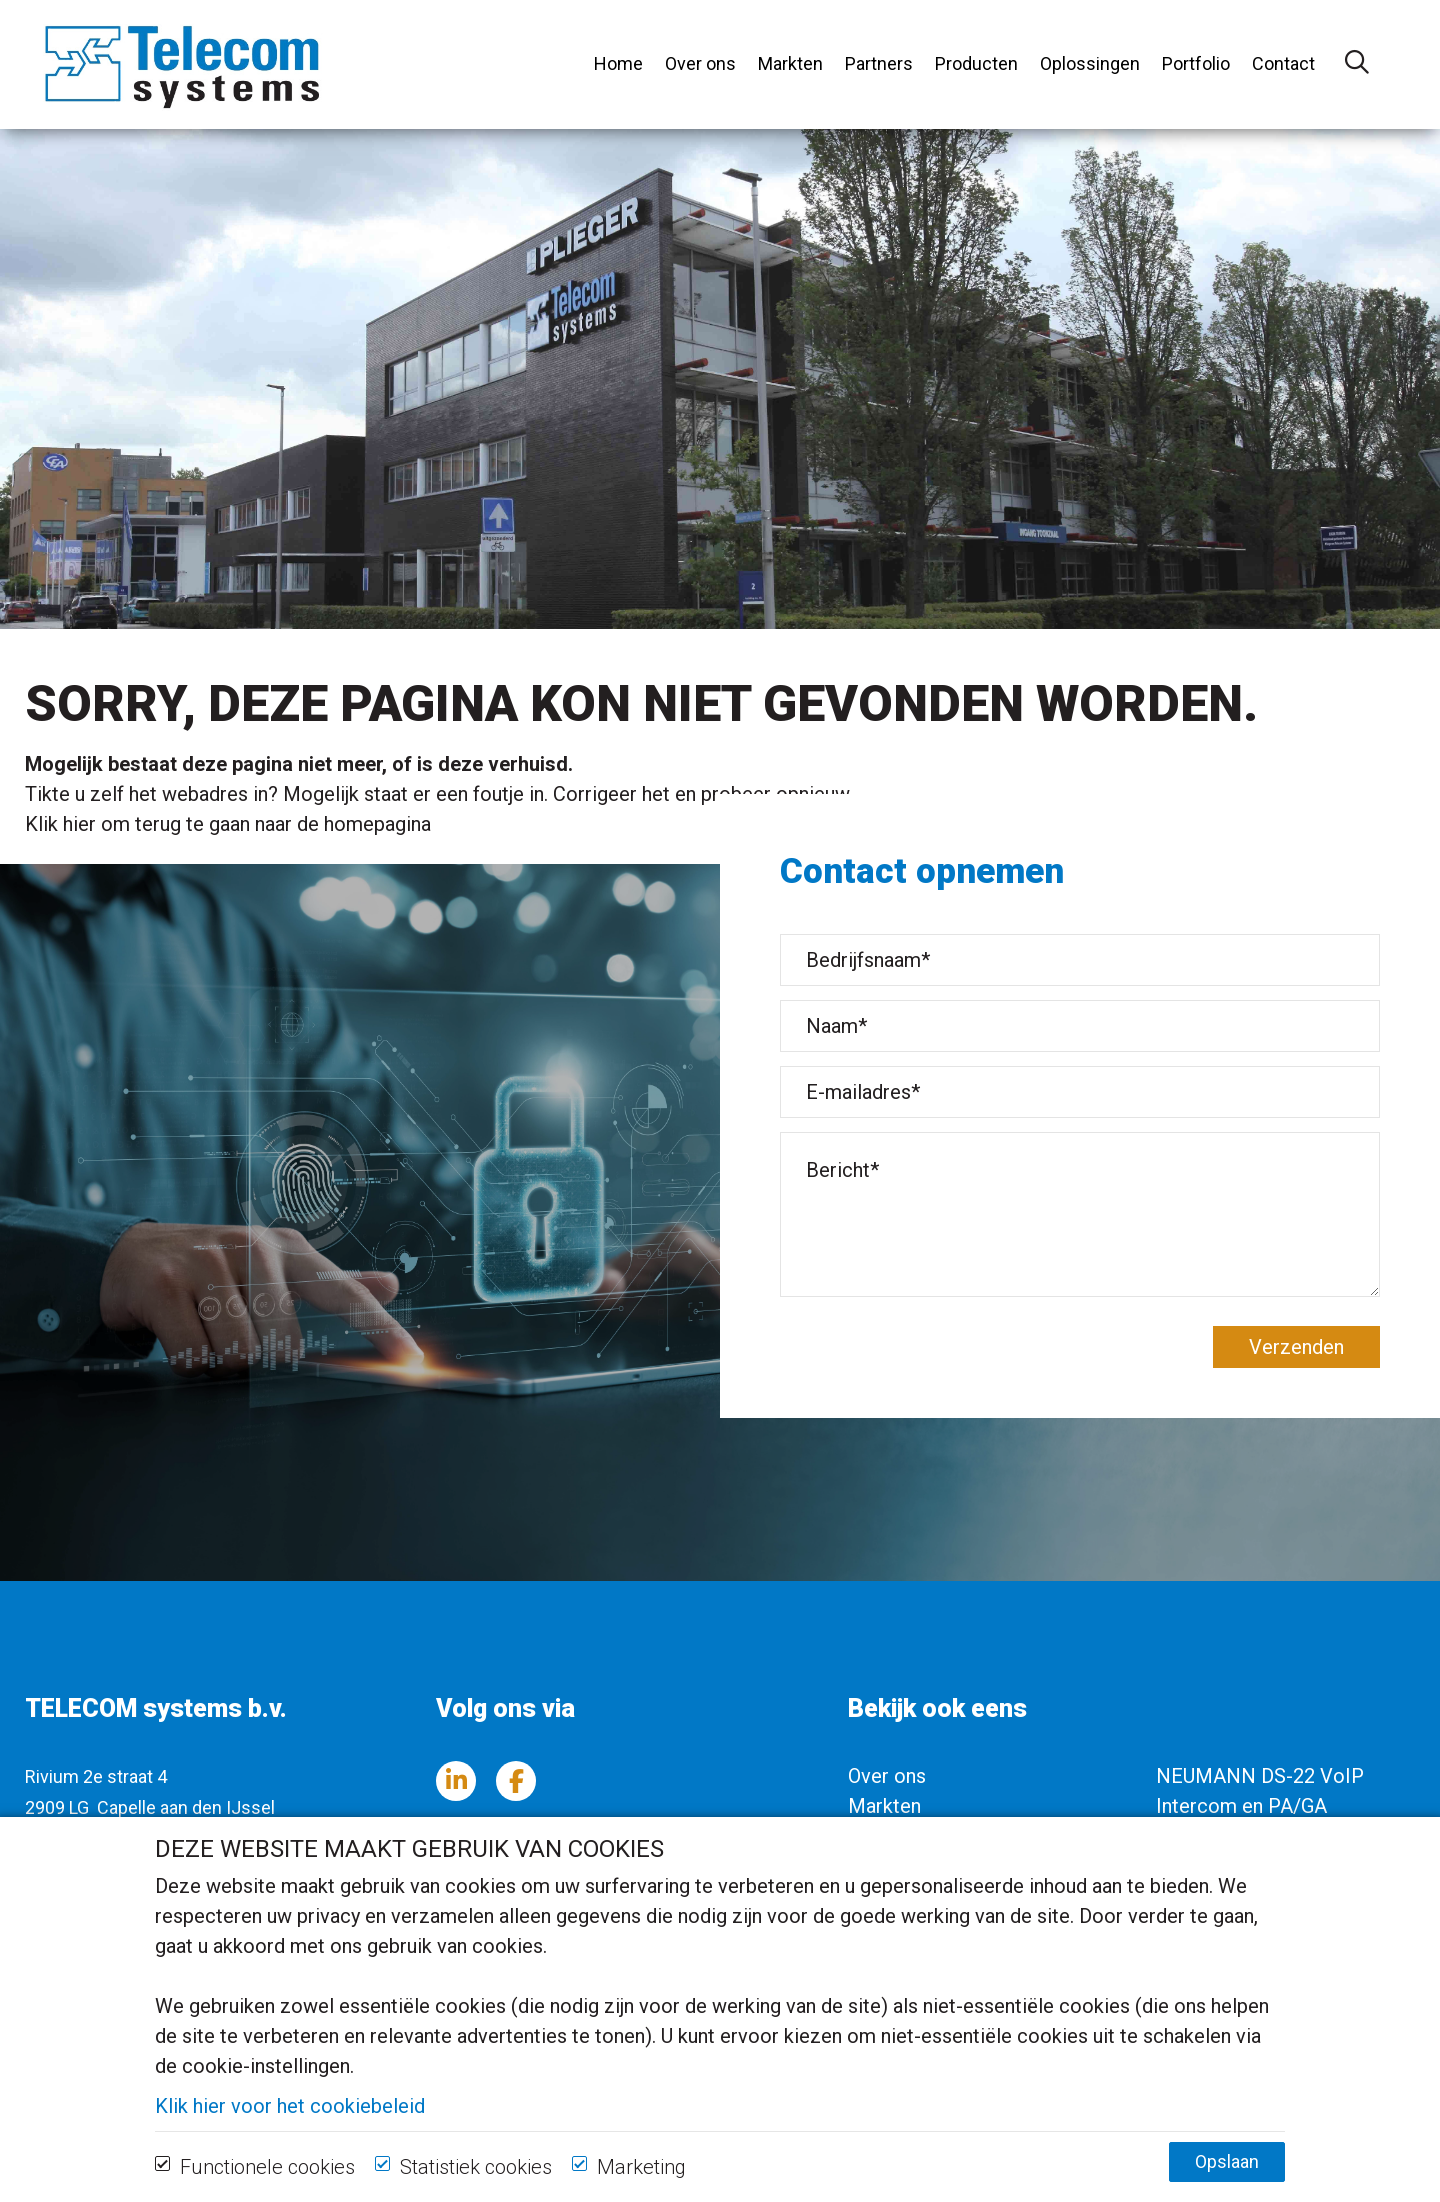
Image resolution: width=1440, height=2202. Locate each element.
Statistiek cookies (476, 2185)
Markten (790, 63)
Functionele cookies (267, 2185)
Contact (1283, 63)
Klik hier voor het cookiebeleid (290, 2124)
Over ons (700, 63)
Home (618, 63)
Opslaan (1227, 2179)
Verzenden (1296, 1347)
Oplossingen (1090, 63)
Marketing (641, 2185)
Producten (976, 63)
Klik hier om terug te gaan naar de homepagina (228, 824)
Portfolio (1196, 63)
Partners (879, 63)
